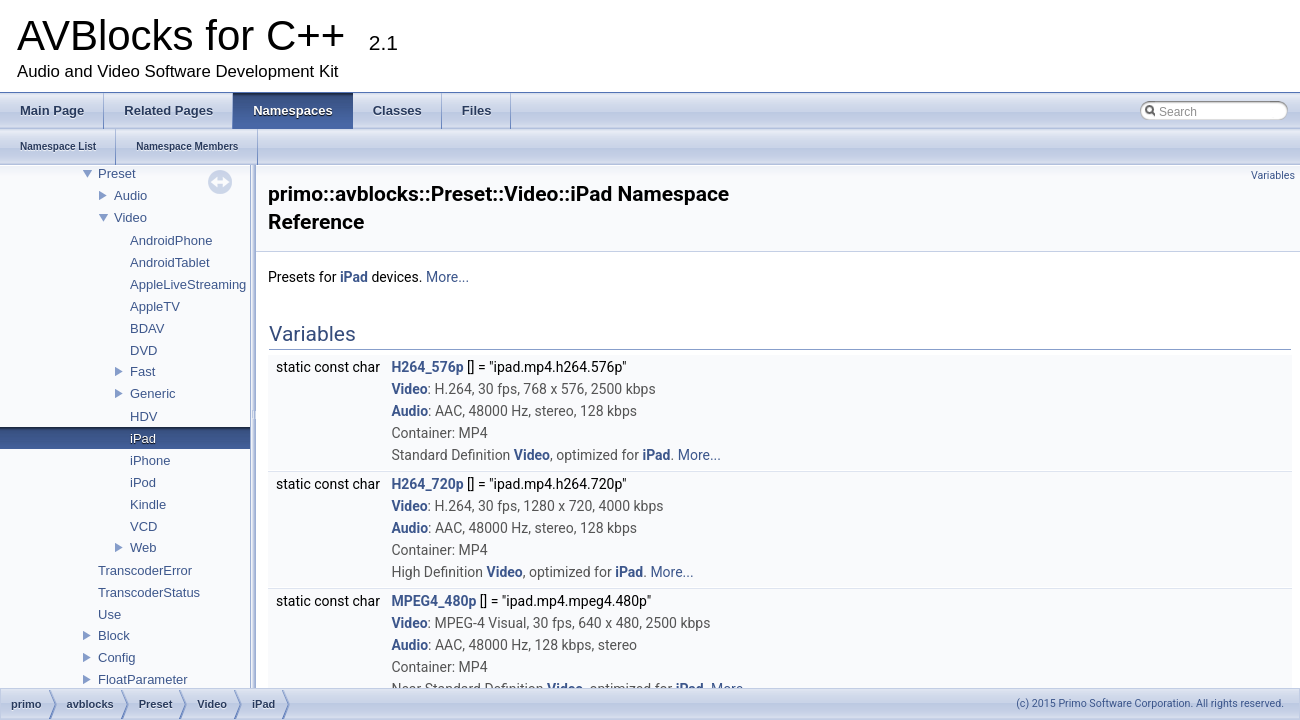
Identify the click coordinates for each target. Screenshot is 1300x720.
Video (130, 217)
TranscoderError (145, 570)
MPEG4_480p (433, 601)
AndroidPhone (171, 240)
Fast (142, 371)
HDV (143, 416)
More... (447, 277)
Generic (153, 393)
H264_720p (427, 484)
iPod (143, 482)
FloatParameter (143, 679)
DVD (143, 350)
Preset (117, 173)
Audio (130, 195)
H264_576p (427, 367)
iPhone (150, 460)
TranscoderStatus (149, 592)
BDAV (147, 328)
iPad (143, 438)
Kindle (148, 504)
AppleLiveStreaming (188, 284)
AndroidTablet (170, 262)
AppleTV (155, 306)
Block (114, 635)
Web (143, 547)
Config (117, 657)
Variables (1273, 175)
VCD (143, 526)
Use (109, 614)
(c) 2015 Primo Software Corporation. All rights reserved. (1150, 703)
